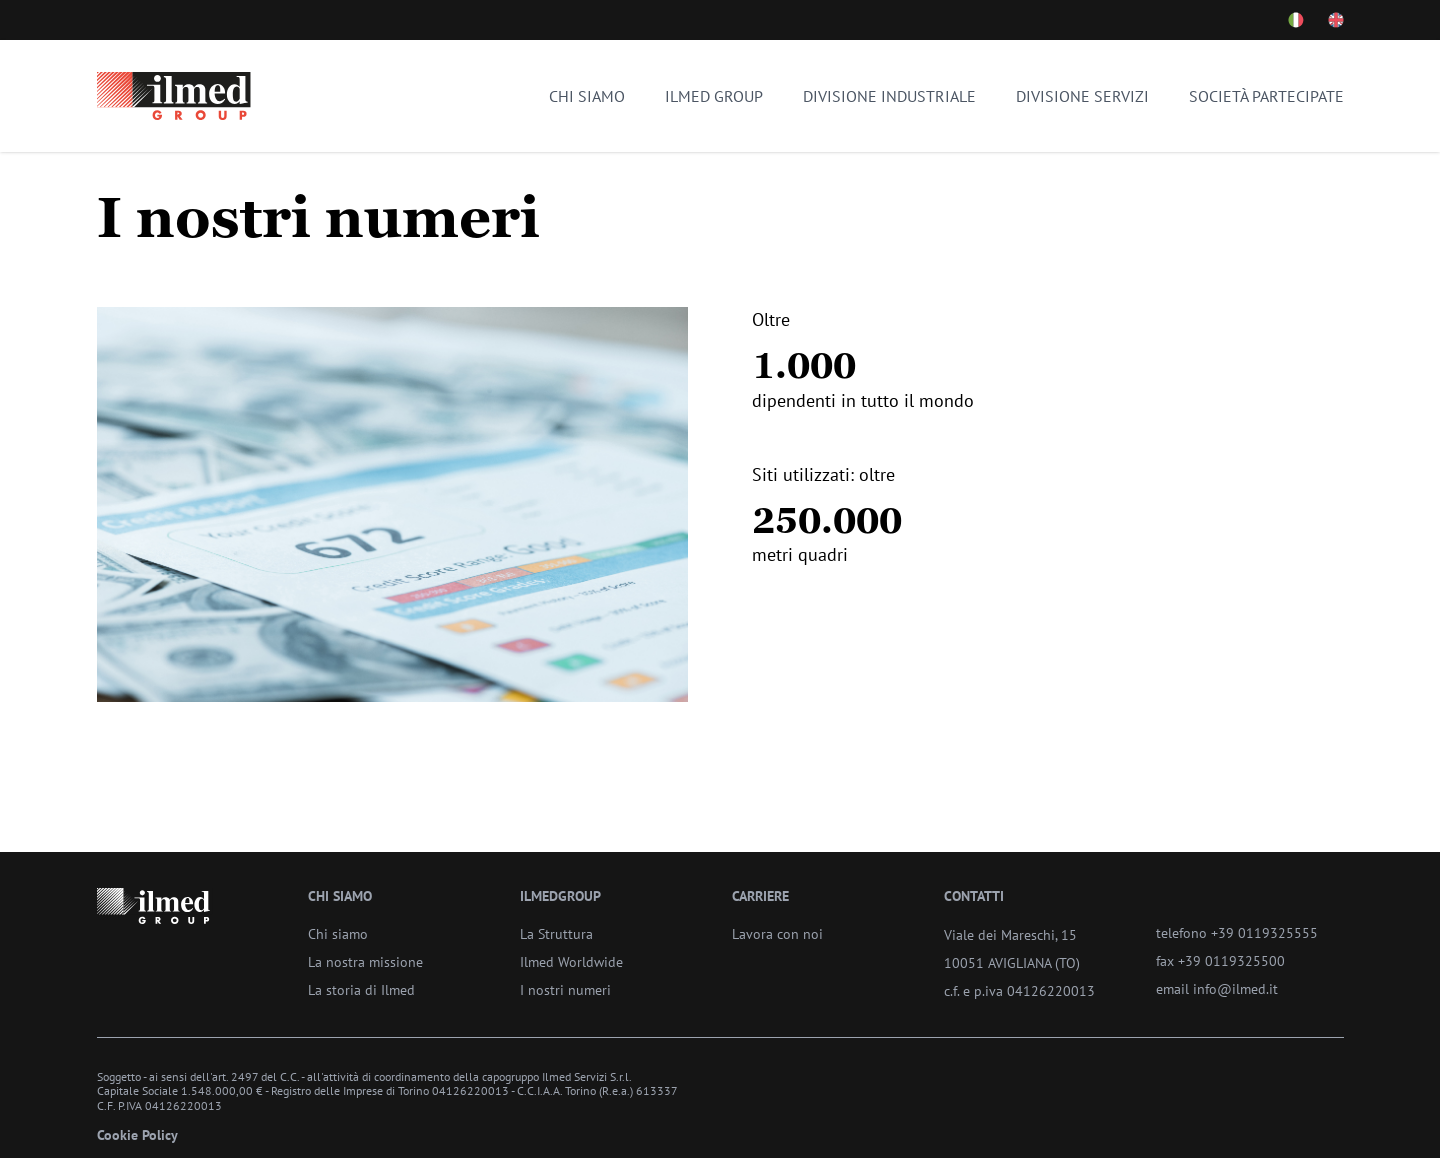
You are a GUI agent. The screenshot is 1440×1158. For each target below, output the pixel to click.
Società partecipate (1266, 96)
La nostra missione (365, 961)
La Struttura (556, 933)
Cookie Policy (137, 1135)
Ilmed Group (714, 96)
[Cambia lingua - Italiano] (1296, 20)
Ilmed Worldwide (571, 961)
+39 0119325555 (1264, 932)
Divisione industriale (889, 96)
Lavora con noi (777, 933)
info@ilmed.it (1235, 988)
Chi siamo (587, 96)
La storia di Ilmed (361, 989)
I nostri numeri (565, 989)
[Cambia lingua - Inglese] (1336, 20)
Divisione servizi (1082, 96)
